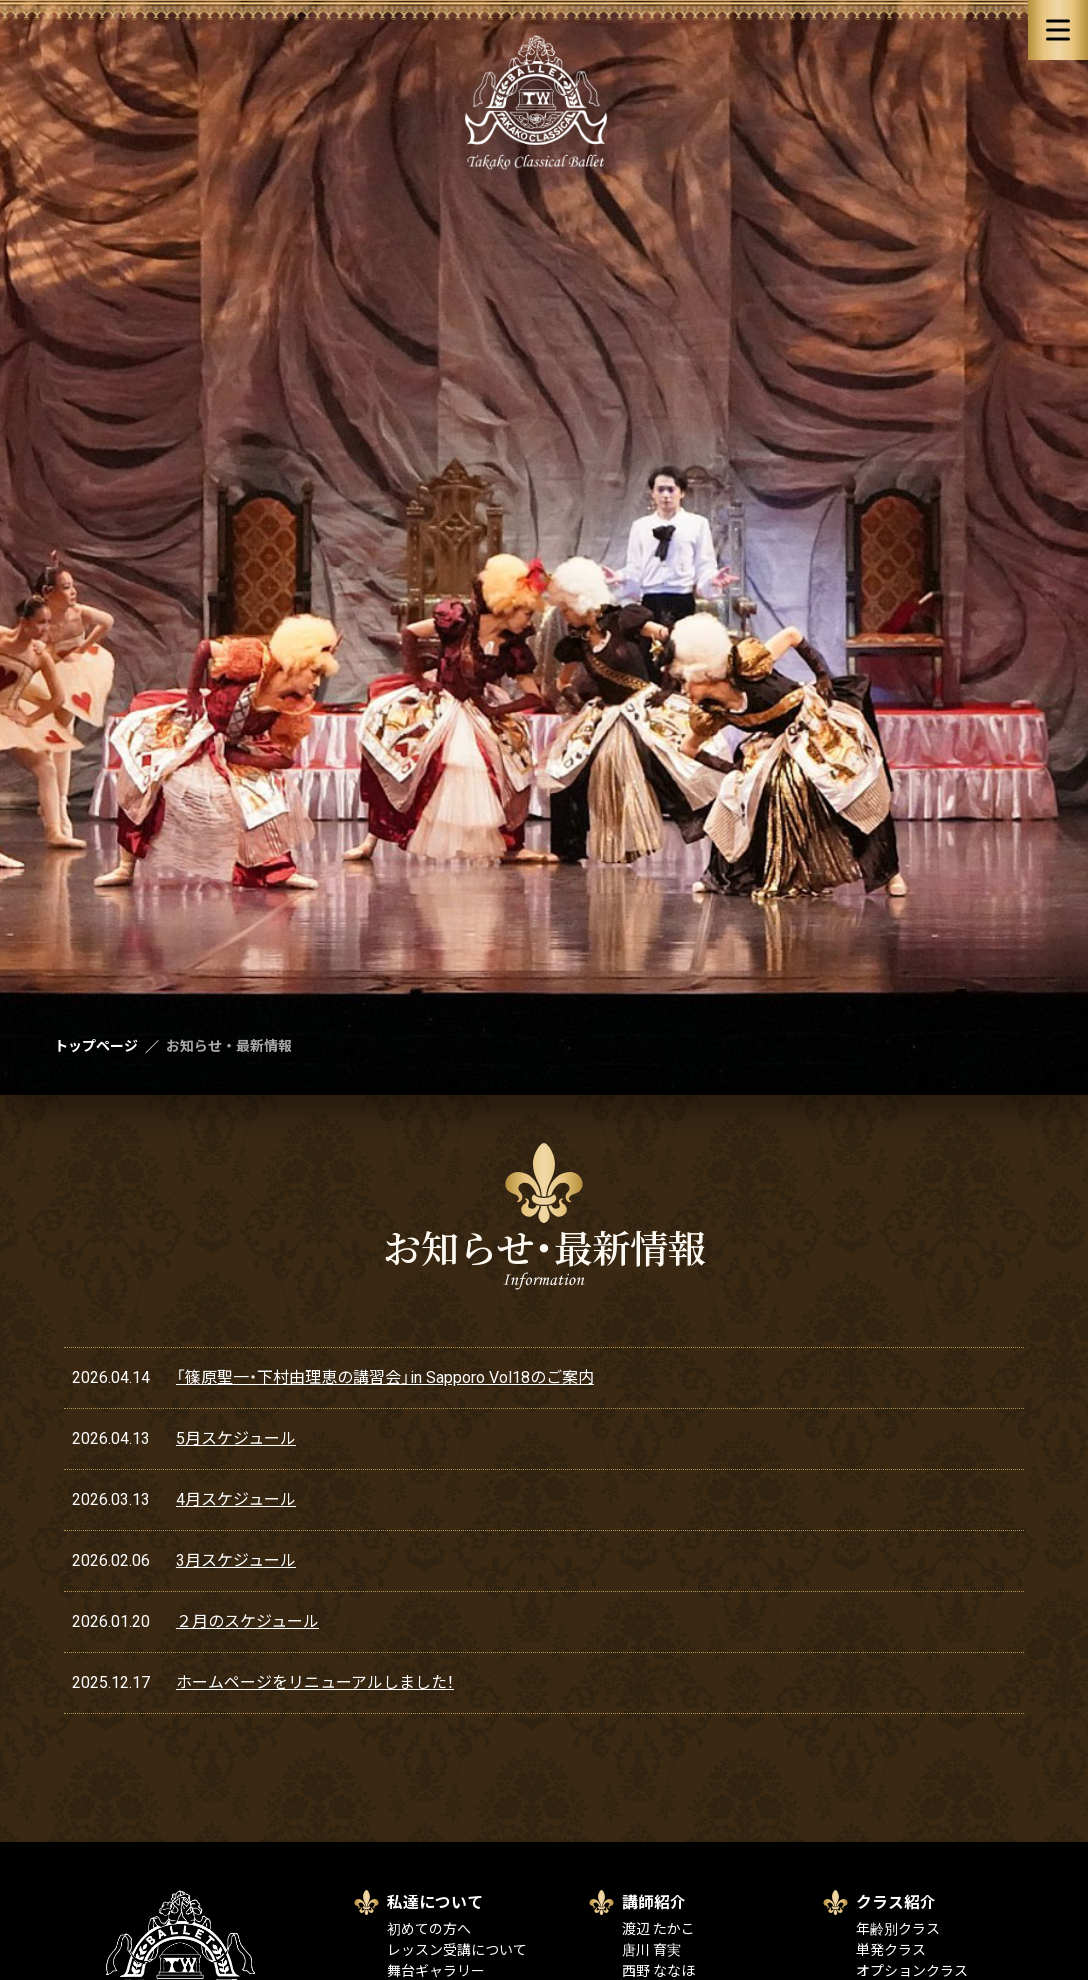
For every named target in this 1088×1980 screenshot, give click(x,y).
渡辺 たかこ (658, 1929)
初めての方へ (429, 1929)
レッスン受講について (457, 1950)
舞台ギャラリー (436, 1971)
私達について (435, 1902)
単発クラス (891, 1950)
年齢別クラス (898, 1929)
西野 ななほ (658, 1971)
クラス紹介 (896, 1902)
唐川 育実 (651, 1950)
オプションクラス (912, 1971)
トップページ (96, 1046)
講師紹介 (654, 1902)
